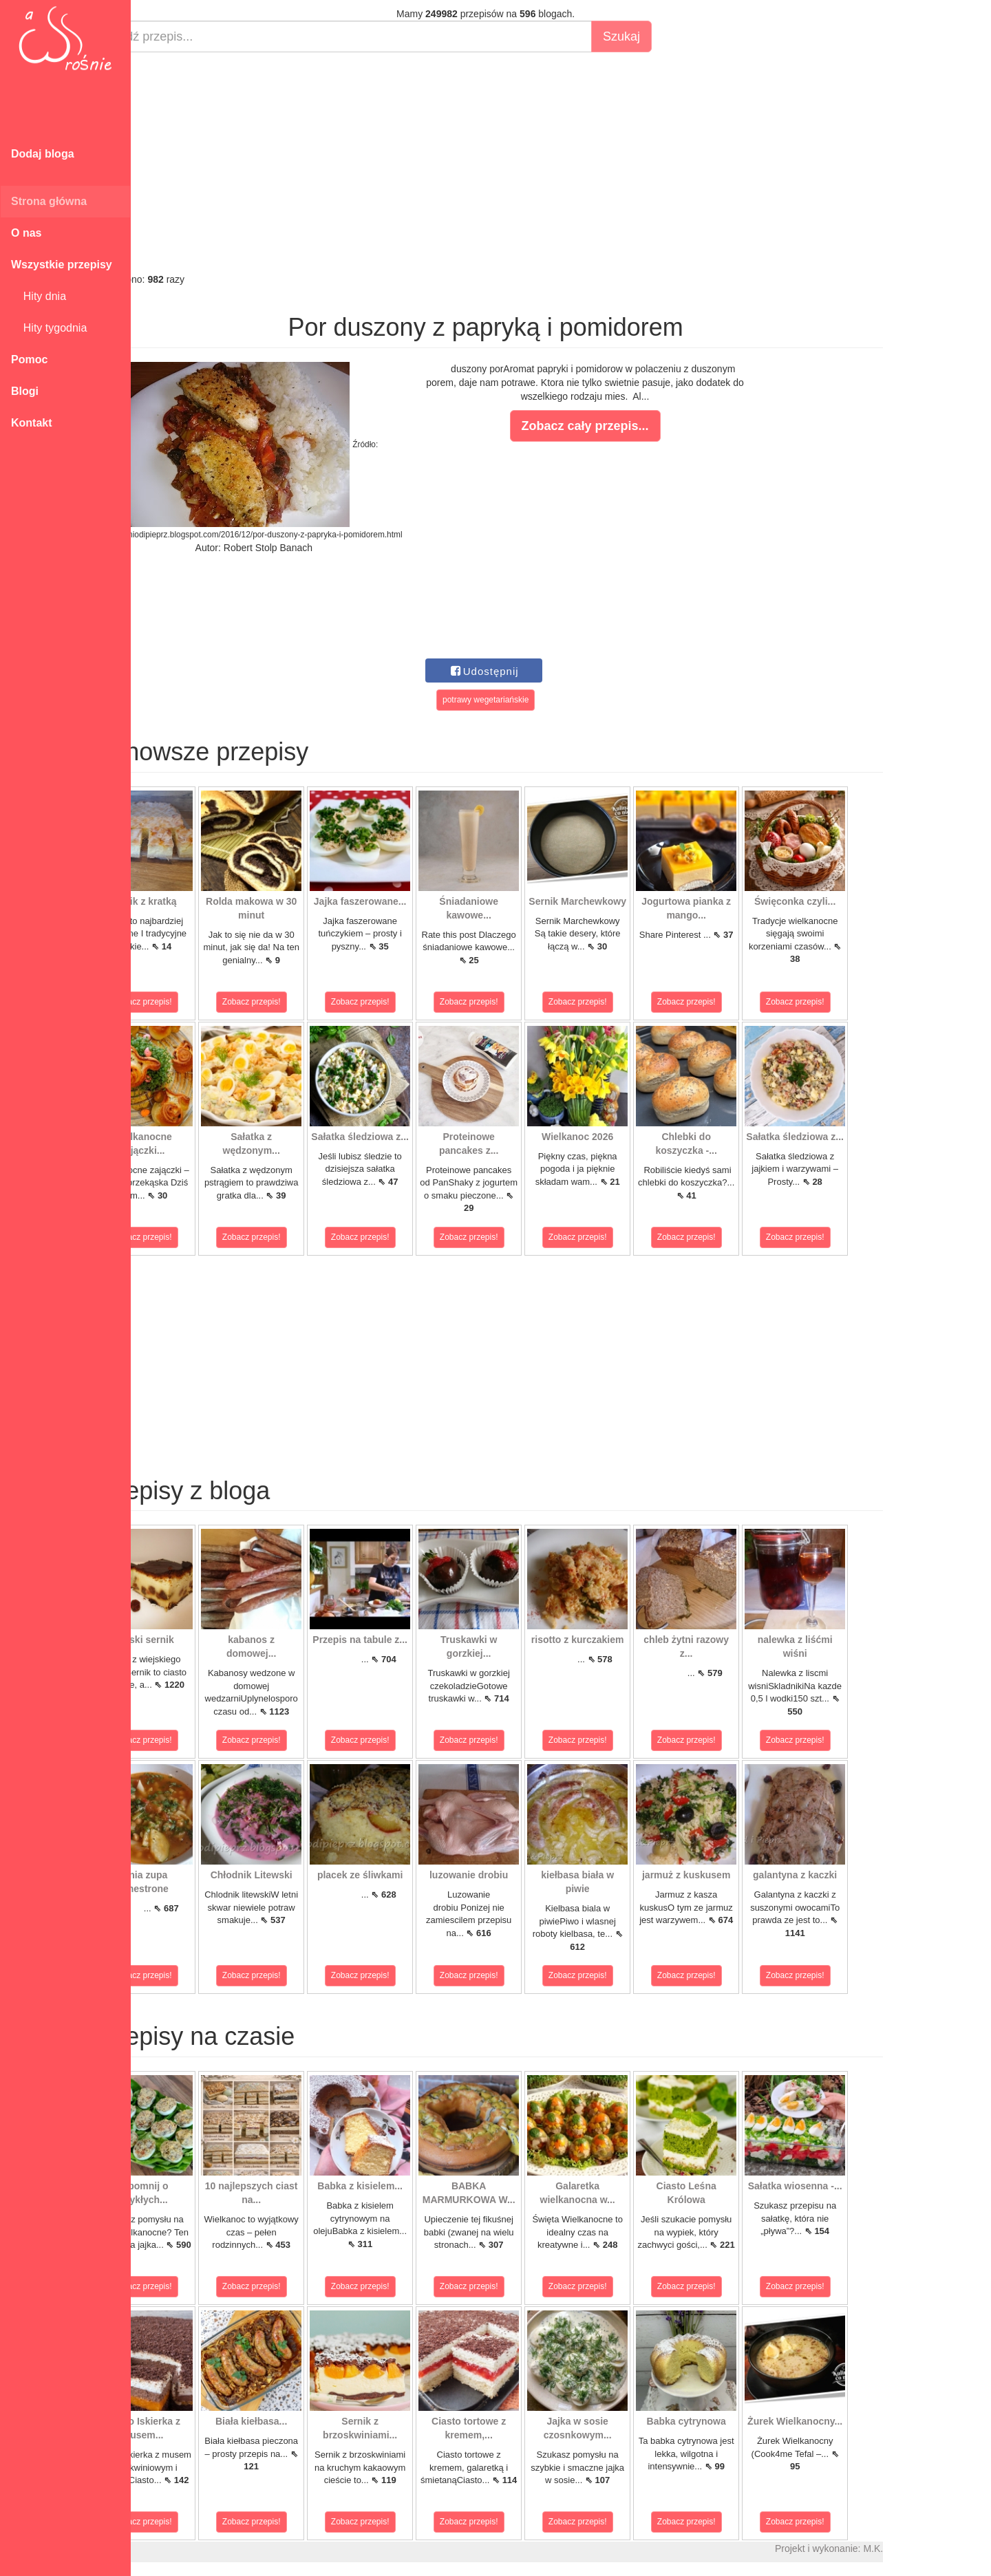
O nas (26, 233)
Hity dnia (38, 296)
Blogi (25, 391)
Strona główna (49, 201)
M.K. (923, 2548)
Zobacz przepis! (192, 1002)
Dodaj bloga (42, 154)
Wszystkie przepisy (61, 264)
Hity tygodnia (49, 328)
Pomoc (29, 359)
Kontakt (31, 423)
